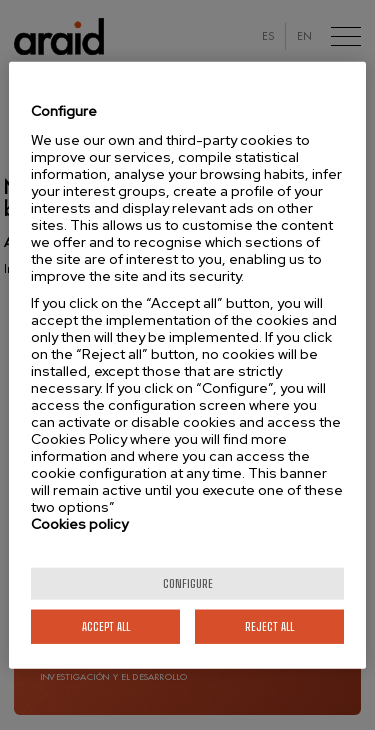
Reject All (269, 625)
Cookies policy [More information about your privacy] (79, 523)
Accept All (106, 625)
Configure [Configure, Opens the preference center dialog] (188, 582)
